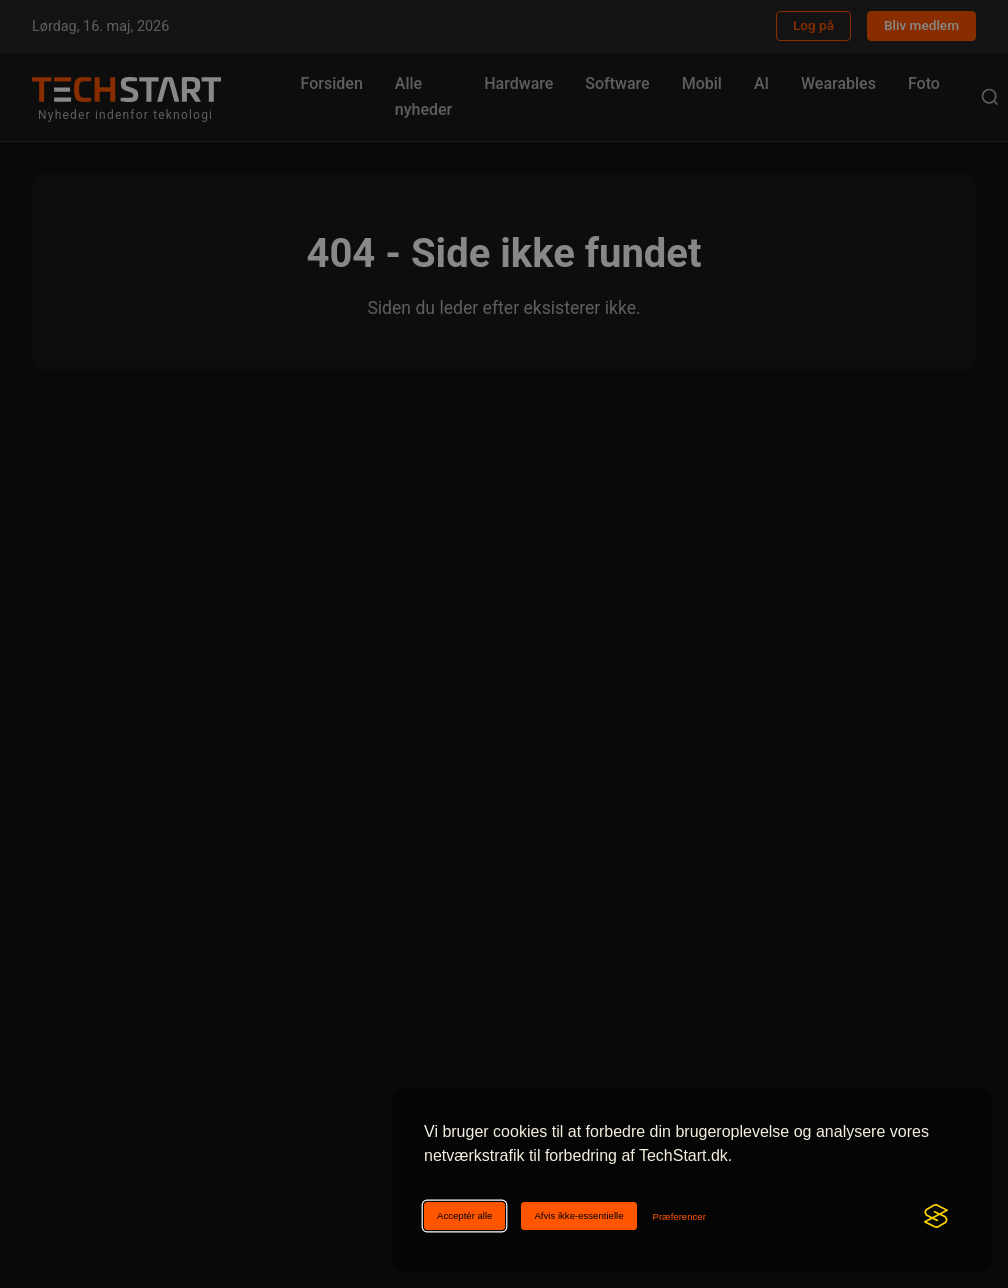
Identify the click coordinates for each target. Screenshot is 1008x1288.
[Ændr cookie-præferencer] (679, 1216)
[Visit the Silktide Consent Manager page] (936, 1216)
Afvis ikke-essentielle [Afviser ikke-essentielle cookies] (578, 1215)
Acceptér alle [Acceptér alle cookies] (464, 1215)
